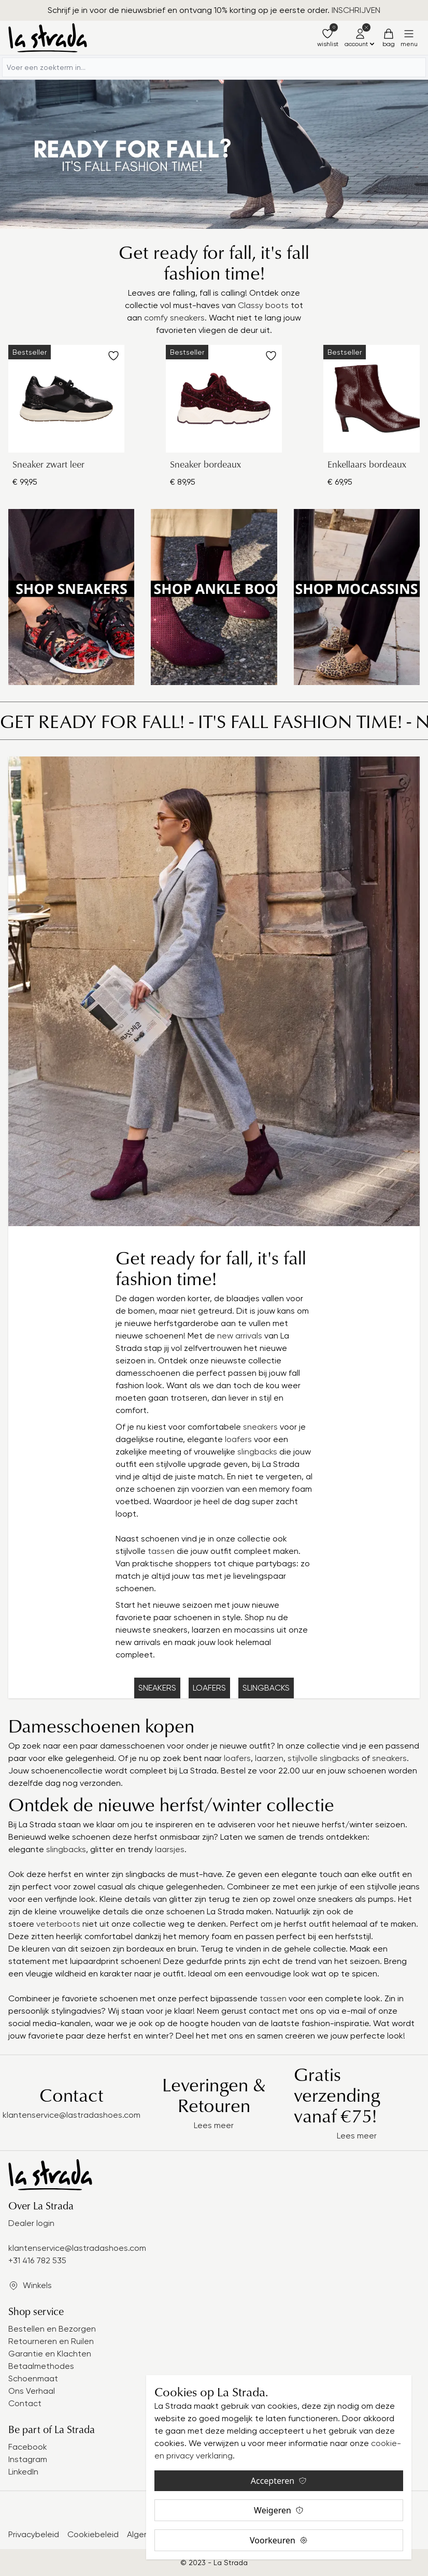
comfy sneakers (174, 318)
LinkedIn (23, 2472)
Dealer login (31, 2223)
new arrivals (239, 1336)
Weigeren (279, 2510)
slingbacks (258, 1452)
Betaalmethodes (41, 2366)
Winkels (37, 2285)
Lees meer (214, 2125)
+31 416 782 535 (37, 2260)
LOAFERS (209, 1688)
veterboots (59, 1924)
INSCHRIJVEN (356, 10)
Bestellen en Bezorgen (52, 2329)
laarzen (269, 1758)
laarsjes (168, 1849)
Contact (24, 2403)
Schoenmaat (33, 2378)
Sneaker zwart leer (48, 464)
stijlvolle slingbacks (324, 1758)
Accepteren (279, 2480)
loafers (239, 1439)
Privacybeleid (33, 2534)
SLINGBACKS (266, 1688)
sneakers (261, 1427)
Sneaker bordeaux (205, 464)
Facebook (27, 2447)
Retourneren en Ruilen (51, 2341)
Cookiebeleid (93, 2534)
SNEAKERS (157, 1688)
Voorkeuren (279, 2540)
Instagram (27, 2459)
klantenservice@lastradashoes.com (71, 2115)
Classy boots (263, 305)
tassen (162, 1551)
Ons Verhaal (31, 2391)
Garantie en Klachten (49, 2354)
